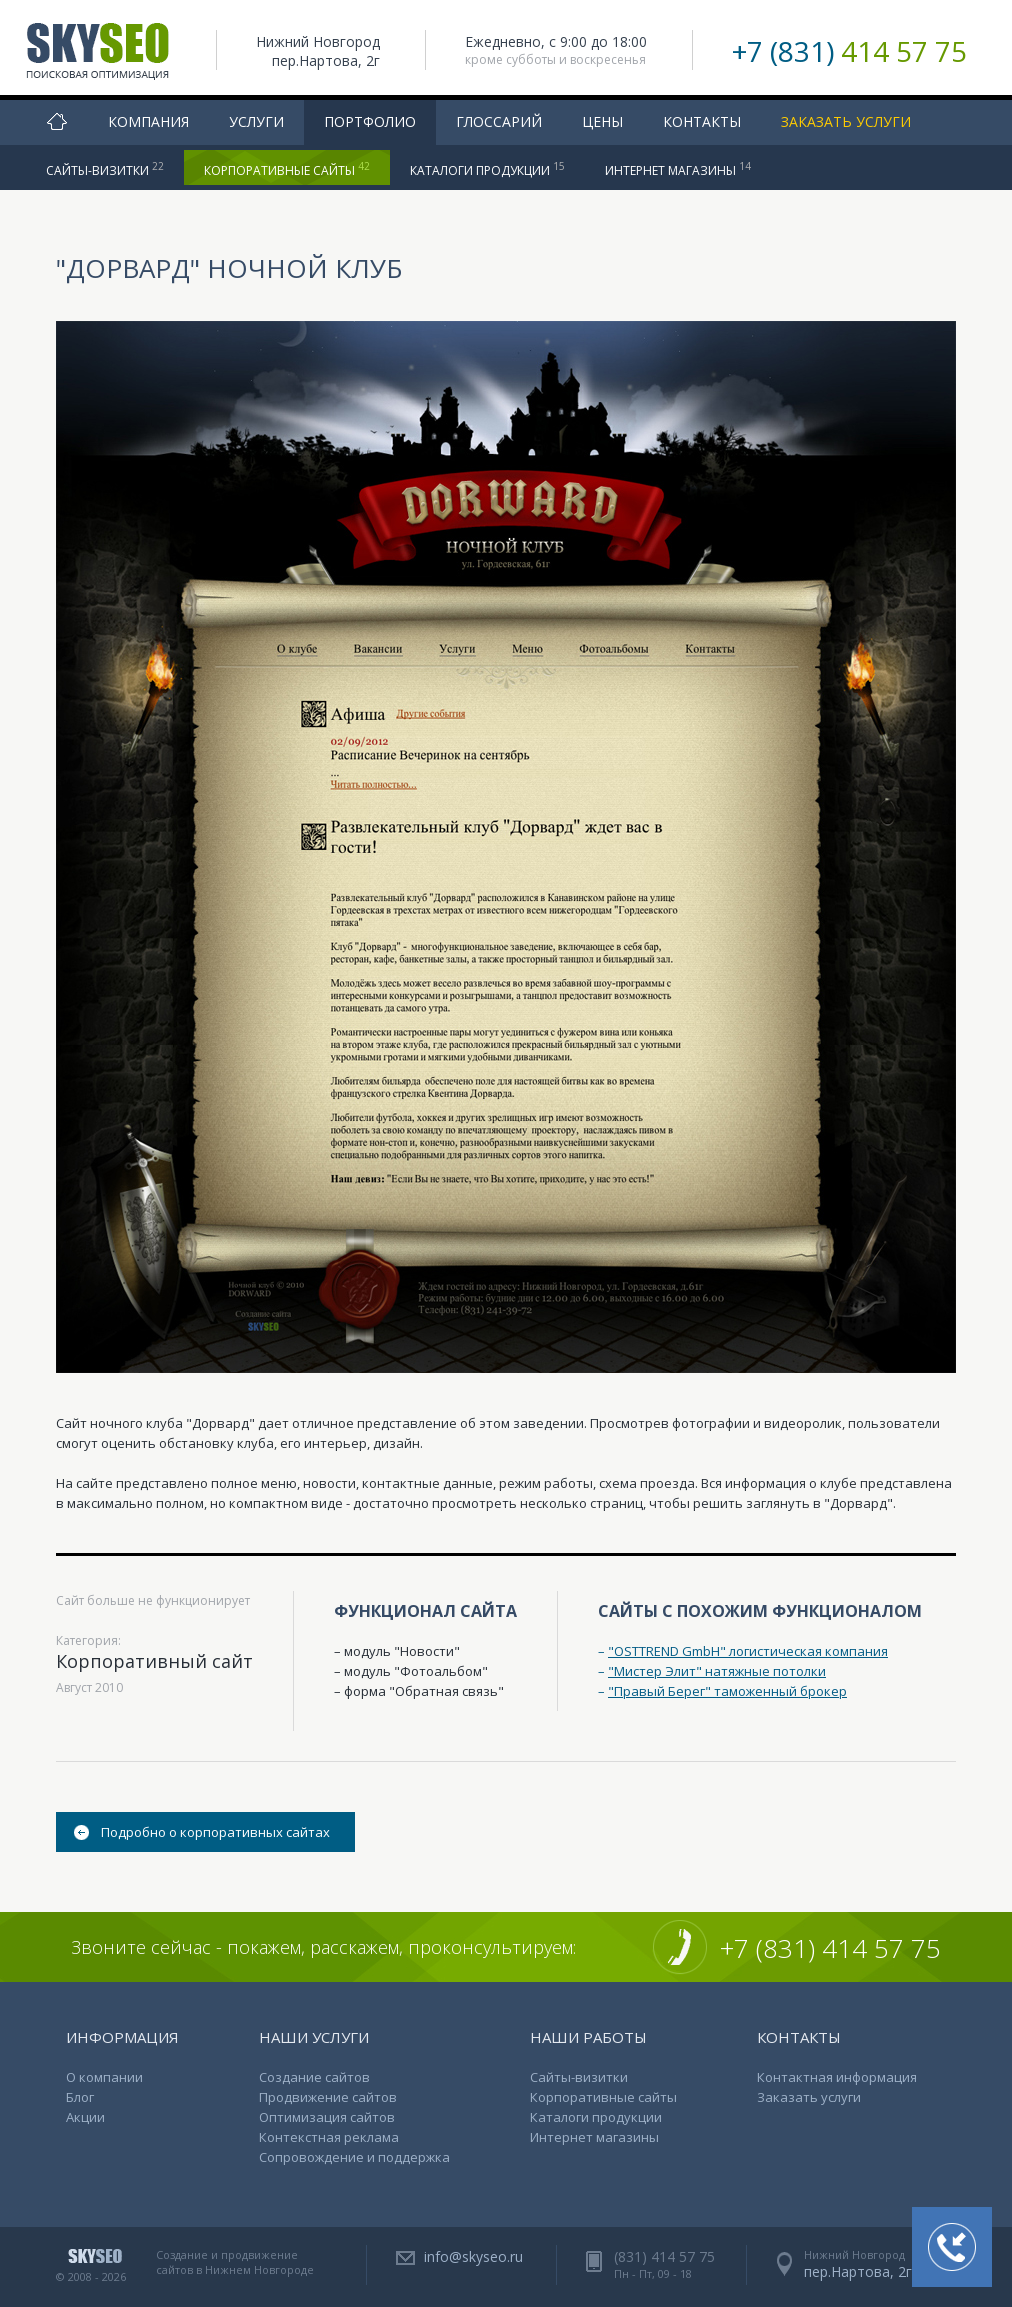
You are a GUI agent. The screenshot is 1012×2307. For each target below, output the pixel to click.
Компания (148, 121)
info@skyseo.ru (473, 2256)
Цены (602, 121)
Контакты (702, 121)
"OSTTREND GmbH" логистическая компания (748, 1651)
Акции (85, 2117)
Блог (80, 2097)
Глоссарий (499, 121)
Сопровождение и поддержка (354, 2157)
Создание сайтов (314, 2077)
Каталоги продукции (487, 169)
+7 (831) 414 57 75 (830, 1948)
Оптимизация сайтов (327, 2117)
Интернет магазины (678, 169)
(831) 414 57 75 (664, 2256)
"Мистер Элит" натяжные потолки (717, 1671)
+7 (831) (849, 51)
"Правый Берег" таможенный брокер (727, 1691)
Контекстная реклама (329, 2137)
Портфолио (370, 121)
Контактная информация (837, 2077)
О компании (104, 2077)
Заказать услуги (846, 121)
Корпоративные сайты (287, 169)
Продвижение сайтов (328, 2097)
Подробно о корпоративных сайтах (215, 1832)
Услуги (256, 121)
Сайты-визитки (105, 169)
